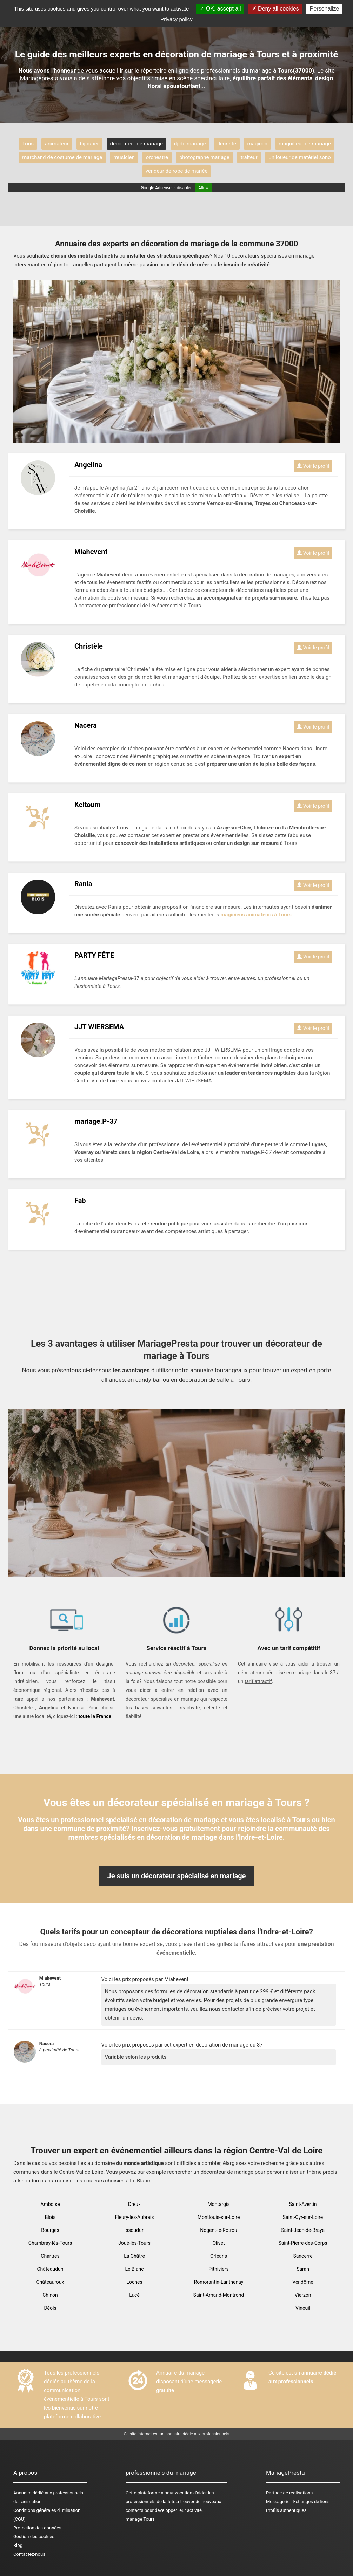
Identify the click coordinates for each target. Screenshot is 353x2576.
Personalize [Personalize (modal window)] (324, 9)
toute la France (95, 1716)
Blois (50, 2217)
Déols (50, 2308)
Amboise (50, 2204)
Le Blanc (134, 2269)
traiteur (249, 157)
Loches (134, 2282)
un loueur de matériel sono (300, 157)
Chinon (50, 2295)
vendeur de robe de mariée (177, 171)
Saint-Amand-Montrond (218, 2295)
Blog (17, 2545)
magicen (257, 144)
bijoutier (89, 144)
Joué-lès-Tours (134, 2243)
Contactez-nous (29, 2554)
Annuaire (22, 2492)
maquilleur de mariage (305, 144)
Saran (303, 2269)
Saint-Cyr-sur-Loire (303, 2217)
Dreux (134, 2204)
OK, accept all (220, 9)
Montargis (218, 2204)
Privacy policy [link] (176, 19)
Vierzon (302, 2295)
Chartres (50, 2256)
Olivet (218, 2243)
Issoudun (134, 2230)
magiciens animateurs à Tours (256, 914)
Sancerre (302, 2256)
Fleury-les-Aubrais (134, 2217)
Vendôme (302, 2282)
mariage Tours (140, 2519)
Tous (28, 144)
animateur (57, 144)
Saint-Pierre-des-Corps (302, 2243)
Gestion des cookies (33, 2536)
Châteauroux (50, 2282)
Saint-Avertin (303, 2204)
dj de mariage (190, 144)
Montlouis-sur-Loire (219, 2217)
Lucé (134, 2295)
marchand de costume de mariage (62, 157)
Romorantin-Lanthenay (219, 2282)
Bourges (50, 2230)
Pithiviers (218, 2269)
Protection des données (37, 2527)
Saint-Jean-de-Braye (303, 2230)
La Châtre (134, 2256)
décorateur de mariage (136, 144)
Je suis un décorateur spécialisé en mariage (176, 1876)
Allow (203, 187)
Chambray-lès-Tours (50, 2243)
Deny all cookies (275, 9)
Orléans (218, 2256)
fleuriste (226, 144)
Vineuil (302, 2308)
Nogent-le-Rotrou (218, 2230)
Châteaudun (50, 2269)
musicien (124, 157)
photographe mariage (204, 157)
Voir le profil (313, 466)
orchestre (157, 157)
